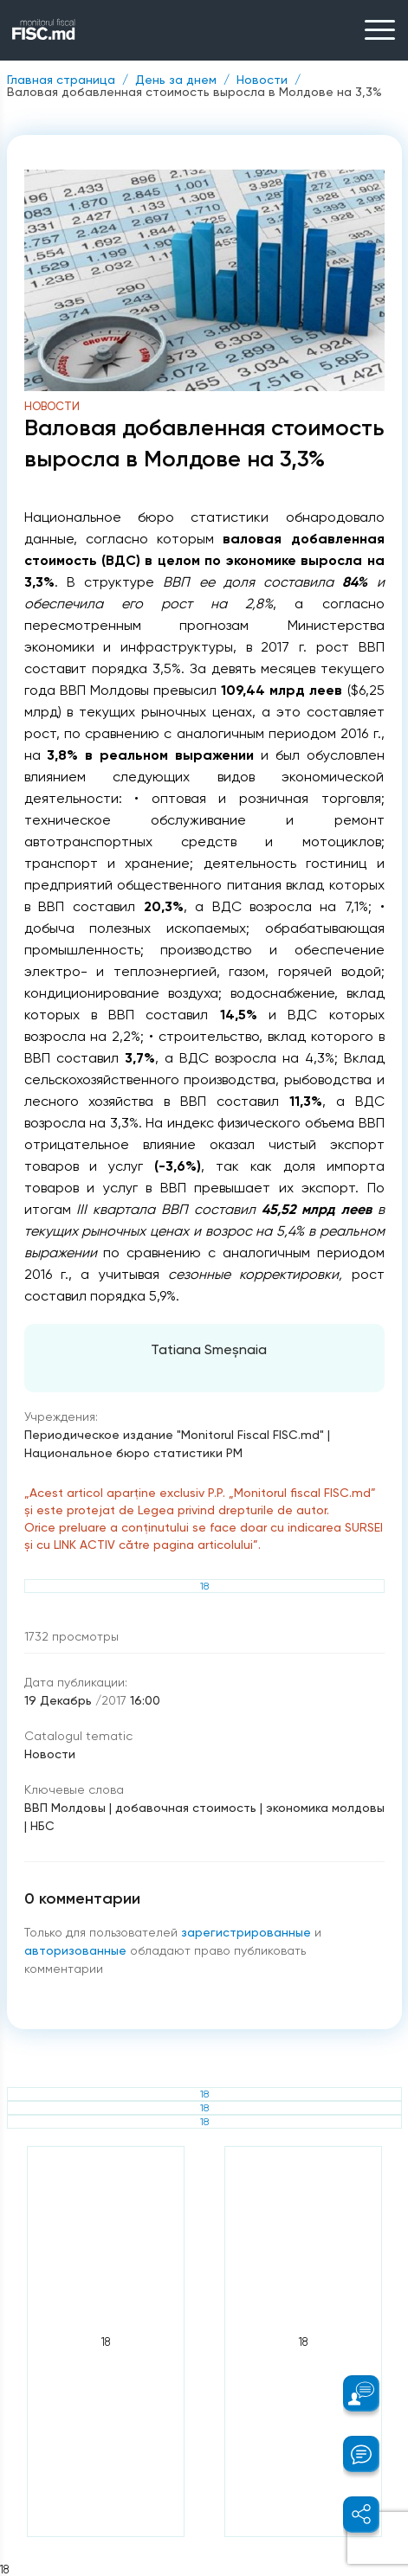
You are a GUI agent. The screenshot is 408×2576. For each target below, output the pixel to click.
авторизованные (77, 1950)
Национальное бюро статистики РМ (133, 1453)
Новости (262, 80)
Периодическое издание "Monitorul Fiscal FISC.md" (174, 1435)
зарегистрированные (247, 1932)
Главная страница (61, 80)
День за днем (176, 80)
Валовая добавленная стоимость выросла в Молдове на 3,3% (194, 92)
